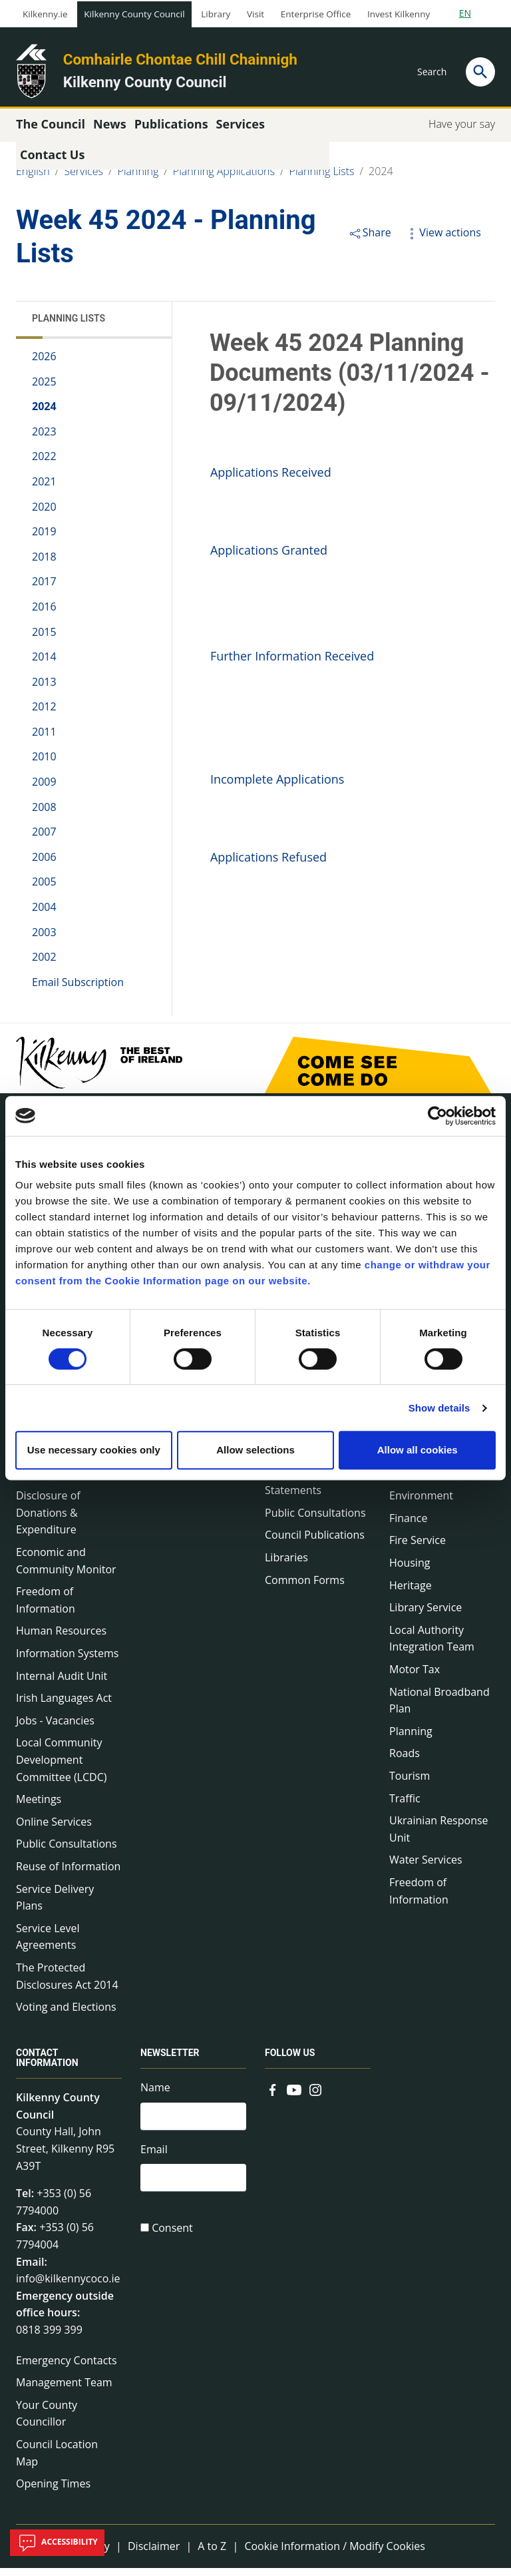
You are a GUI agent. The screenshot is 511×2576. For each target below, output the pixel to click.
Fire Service (417, 1548)
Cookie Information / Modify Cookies (334, 2553)
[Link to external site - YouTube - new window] (294, 2096)
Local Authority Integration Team (431, 1646)
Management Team (64, 2389)
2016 (44, 614)
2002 (44, 964)
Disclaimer (154, 2553)
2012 (44, 714)
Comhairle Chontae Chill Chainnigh (180, 59)
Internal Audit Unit (61, 1683)
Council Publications (315, 1542)
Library (215, 14)
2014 (44, 663)
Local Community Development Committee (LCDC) (61, 1767)
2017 (44, 589)
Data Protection (55, 1480)
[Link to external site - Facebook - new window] (273, 2096)
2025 (44, 389)
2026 (44, 363)
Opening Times (53, 2490)
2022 (44, 464)
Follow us (290, 2060)
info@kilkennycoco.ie (68, 2285)
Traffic (405, 1805)
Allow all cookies (417, 1449)
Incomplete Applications (277, 786)
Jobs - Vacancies (55, 1727)
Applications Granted (268, 557)
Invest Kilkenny (398, 14)
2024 (381, 178)
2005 (44, 889)
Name (155, 2094)
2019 (44, 538)
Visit (255, 14)
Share (369, 239)
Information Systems (67, 1660)
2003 (44, 939)
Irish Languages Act (64, 1705)
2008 (44, 814)
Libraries (286, 1564)
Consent (172, 2239)
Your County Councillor (46, 2421)
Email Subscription (78, 989)
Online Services (54, 1829)
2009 (44, 789)
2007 (44, 839)
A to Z (212, 2553)
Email (154, 2158)
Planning (138, 178)
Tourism (409, 1783)
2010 (44, 764)
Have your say (461, 131)
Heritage (410, 1592)
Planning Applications (224, 178)
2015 (44, 639)
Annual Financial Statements (305, 1489)
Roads (404, 1761)
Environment (421, 1503)
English (33, 178)
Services (83, 178)
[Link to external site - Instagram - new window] (315, 2096)
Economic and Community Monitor (66, 1568)
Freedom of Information (45, 1607)
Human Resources (61, 1638)
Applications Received (270, 479)
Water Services (425, 1867)
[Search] (480, 72)
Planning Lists (322, 178)
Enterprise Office (316, 14)
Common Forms (305, 1587)
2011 (44, 739)
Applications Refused (268, 864)
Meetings (38, 1806)
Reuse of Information (68, 1873)
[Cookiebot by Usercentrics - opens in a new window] (437, 1116)
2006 (44, 864)
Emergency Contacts (66, 2367)
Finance (408, 1525)
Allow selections (255, 1449)
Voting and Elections (66, 2014)
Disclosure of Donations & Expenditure (48, 1520)
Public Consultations (66, 1851)
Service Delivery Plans (55, 1905)
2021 (44, 488)
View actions (442, 239)
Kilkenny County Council (134, 14)
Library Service (425, 1614)
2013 (44, 689)
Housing (409, 1570)
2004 (44, 914)
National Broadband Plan (439, 1708)
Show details (439, 1408)
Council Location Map (57, 2460)
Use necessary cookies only (93, 1449)
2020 (44, 514)
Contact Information (47, 2065)
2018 (44, 564)
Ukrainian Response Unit (438, 1836)
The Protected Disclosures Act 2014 (67, 1983)
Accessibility (57, 2542)
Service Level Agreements (47, 1944)
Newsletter (170, 2060)
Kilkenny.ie (45, 14)
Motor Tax (414, 1676)
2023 (44, 438)
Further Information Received (292, 663)
